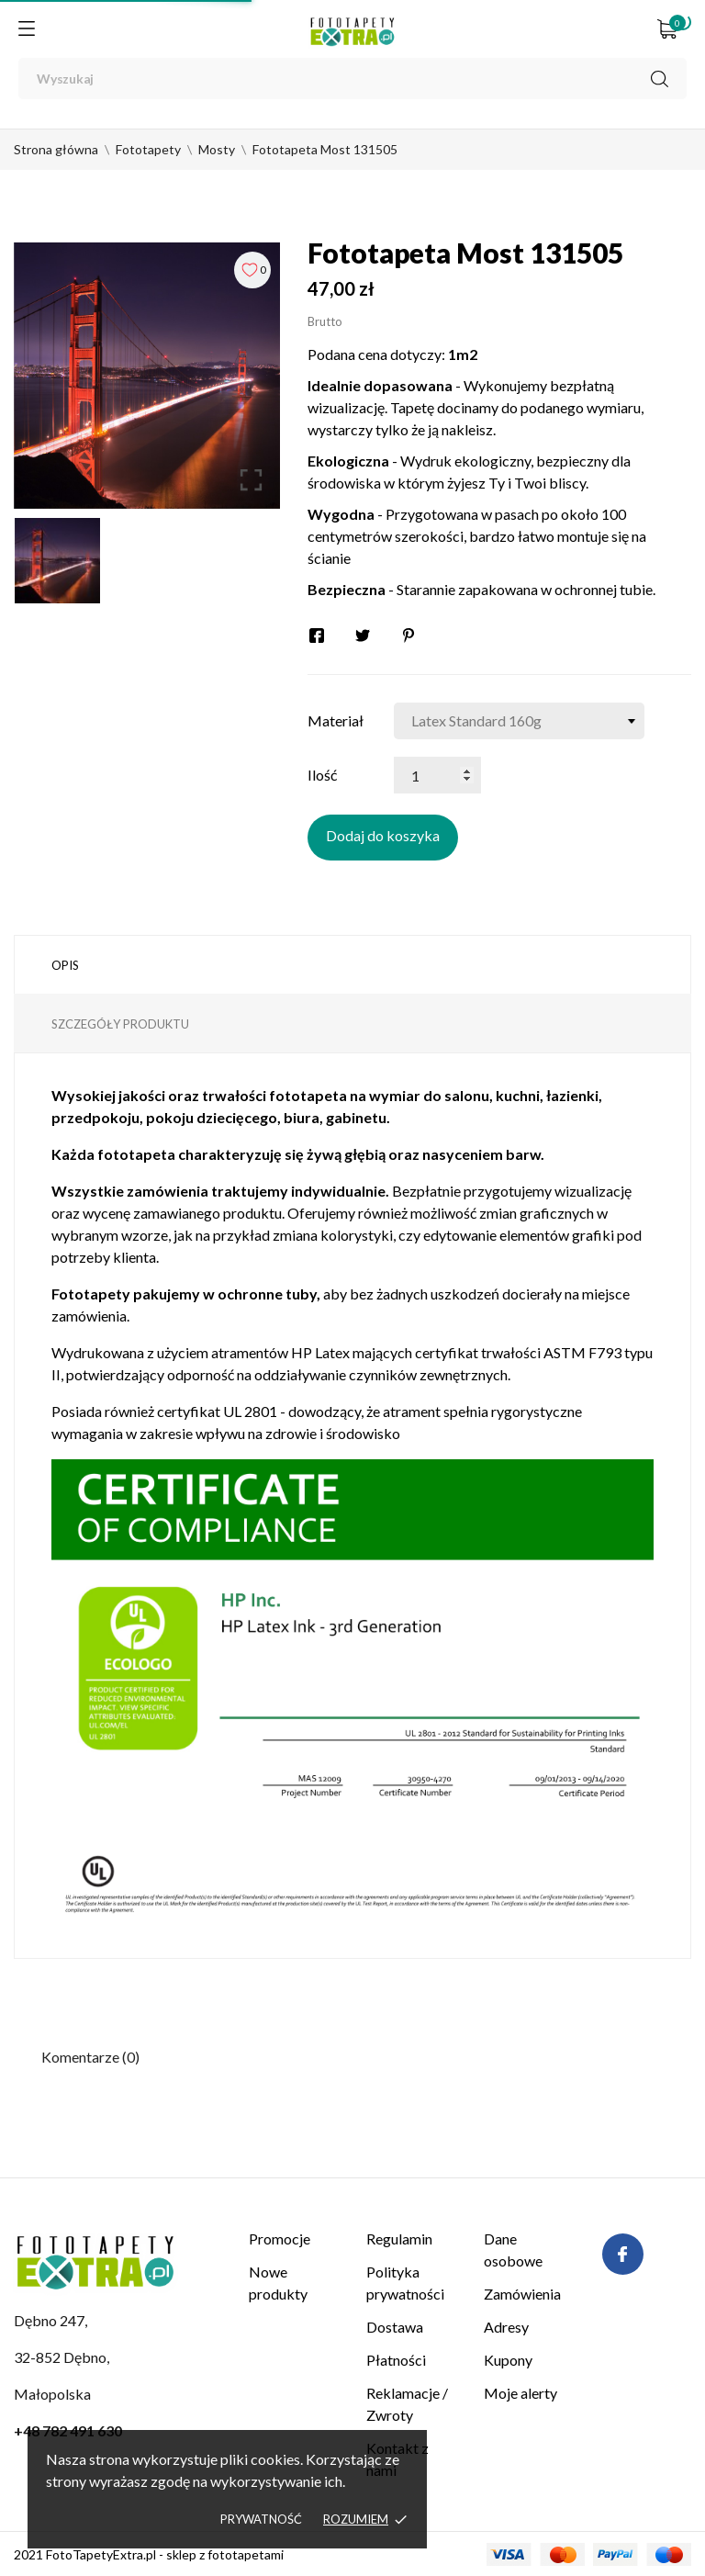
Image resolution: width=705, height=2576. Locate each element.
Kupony (508, 2359)
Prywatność (261, 2519)
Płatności (396, 2359)
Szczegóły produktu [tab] (120, 1024)
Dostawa (394, 2326)
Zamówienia (522, 2293)
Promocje (279, 2238)
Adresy (506, 2326)
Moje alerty (520, 2393)
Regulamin (399, 2238)
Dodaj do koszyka (383, 835)
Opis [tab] (65, 965)
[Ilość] (437, 775)
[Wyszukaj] (352, 78)
